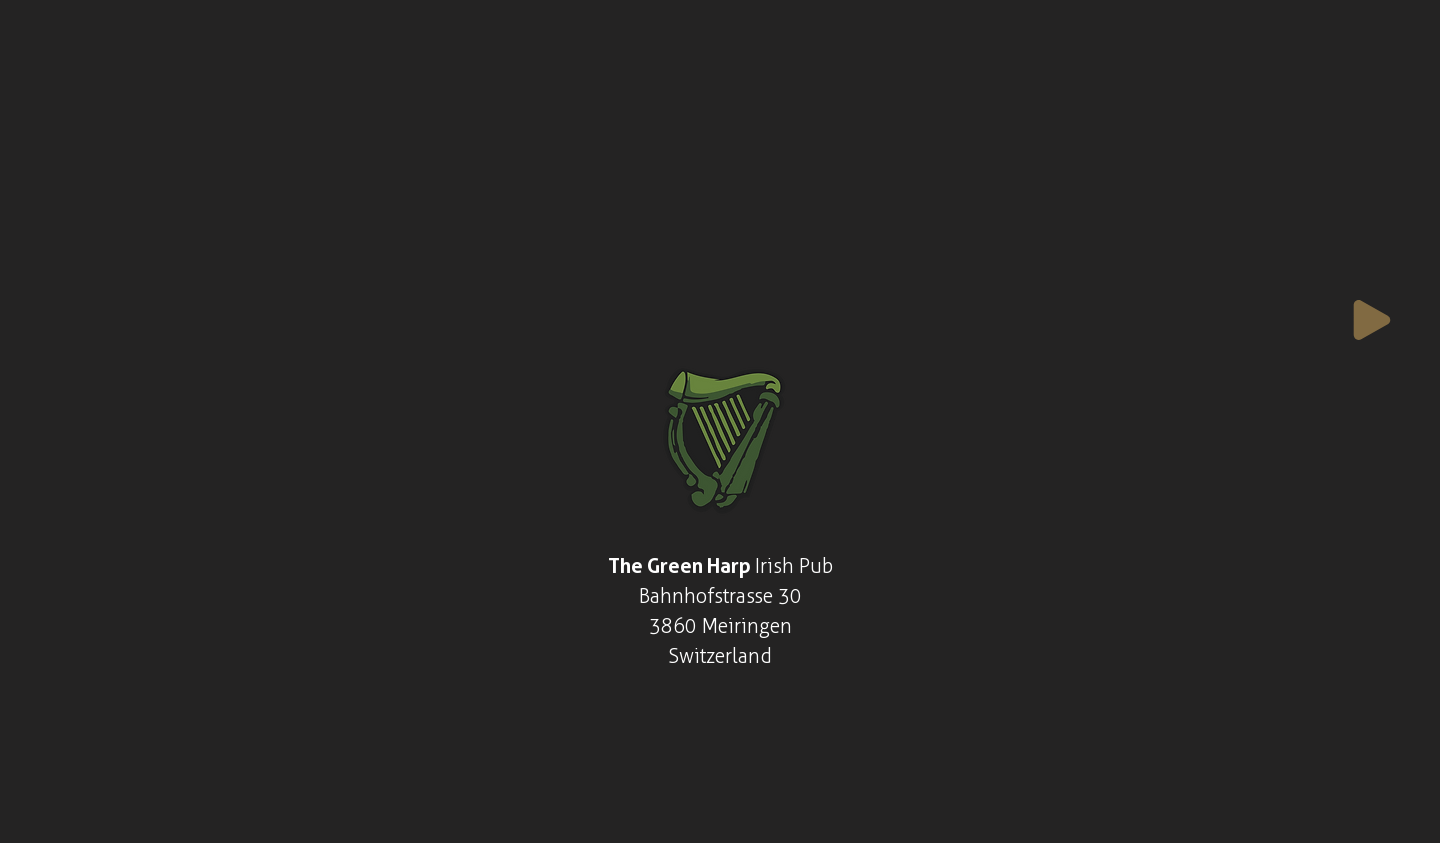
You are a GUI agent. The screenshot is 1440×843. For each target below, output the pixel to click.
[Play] (1372, 320)
